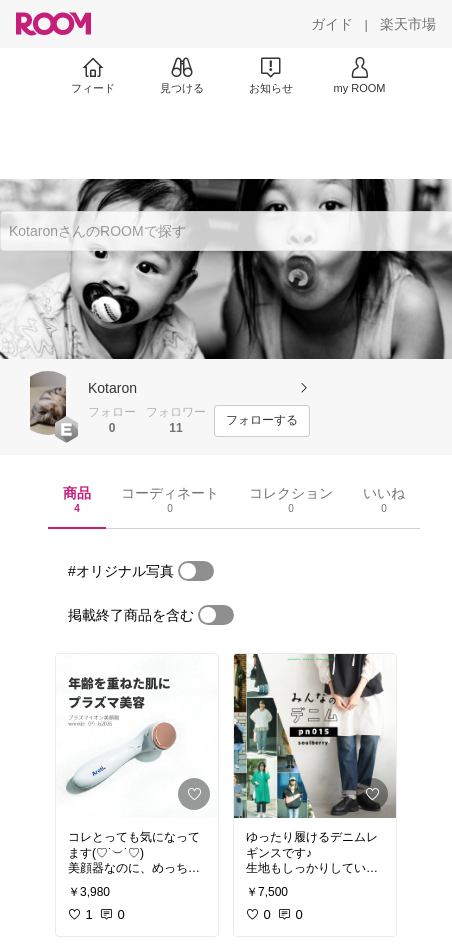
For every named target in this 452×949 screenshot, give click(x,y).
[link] (137, 736)
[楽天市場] (408, 24)
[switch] (196, 571)
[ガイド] (332, 24)
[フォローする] (262, 421)
